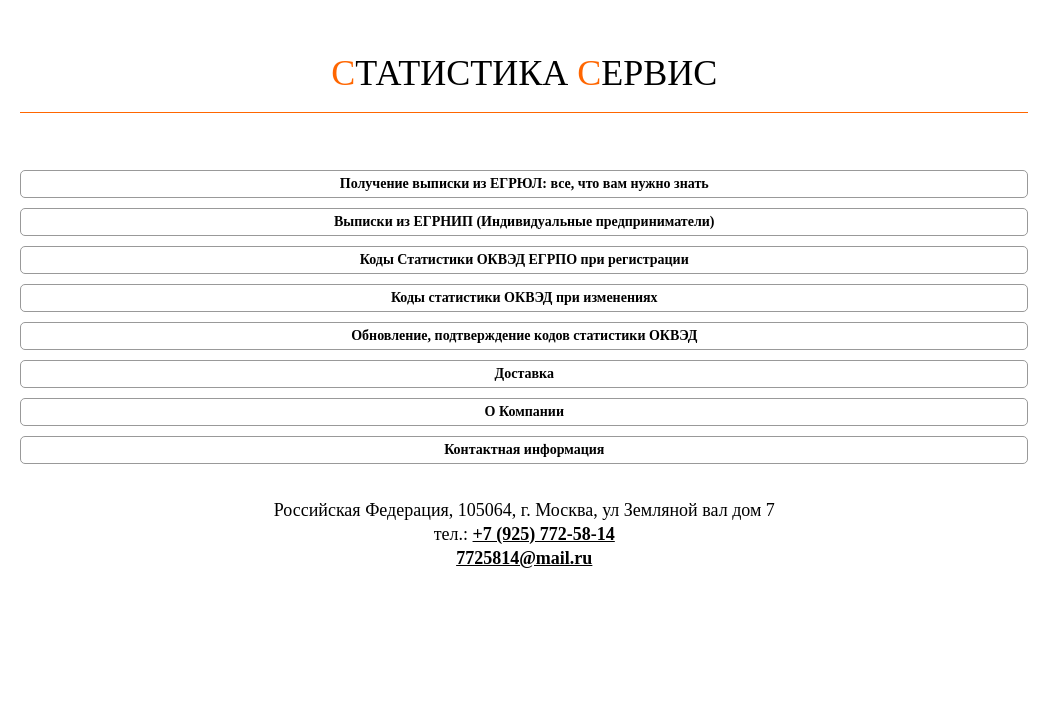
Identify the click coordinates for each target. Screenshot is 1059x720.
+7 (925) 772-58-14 (544, 534)
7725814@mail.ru (524, 558)
